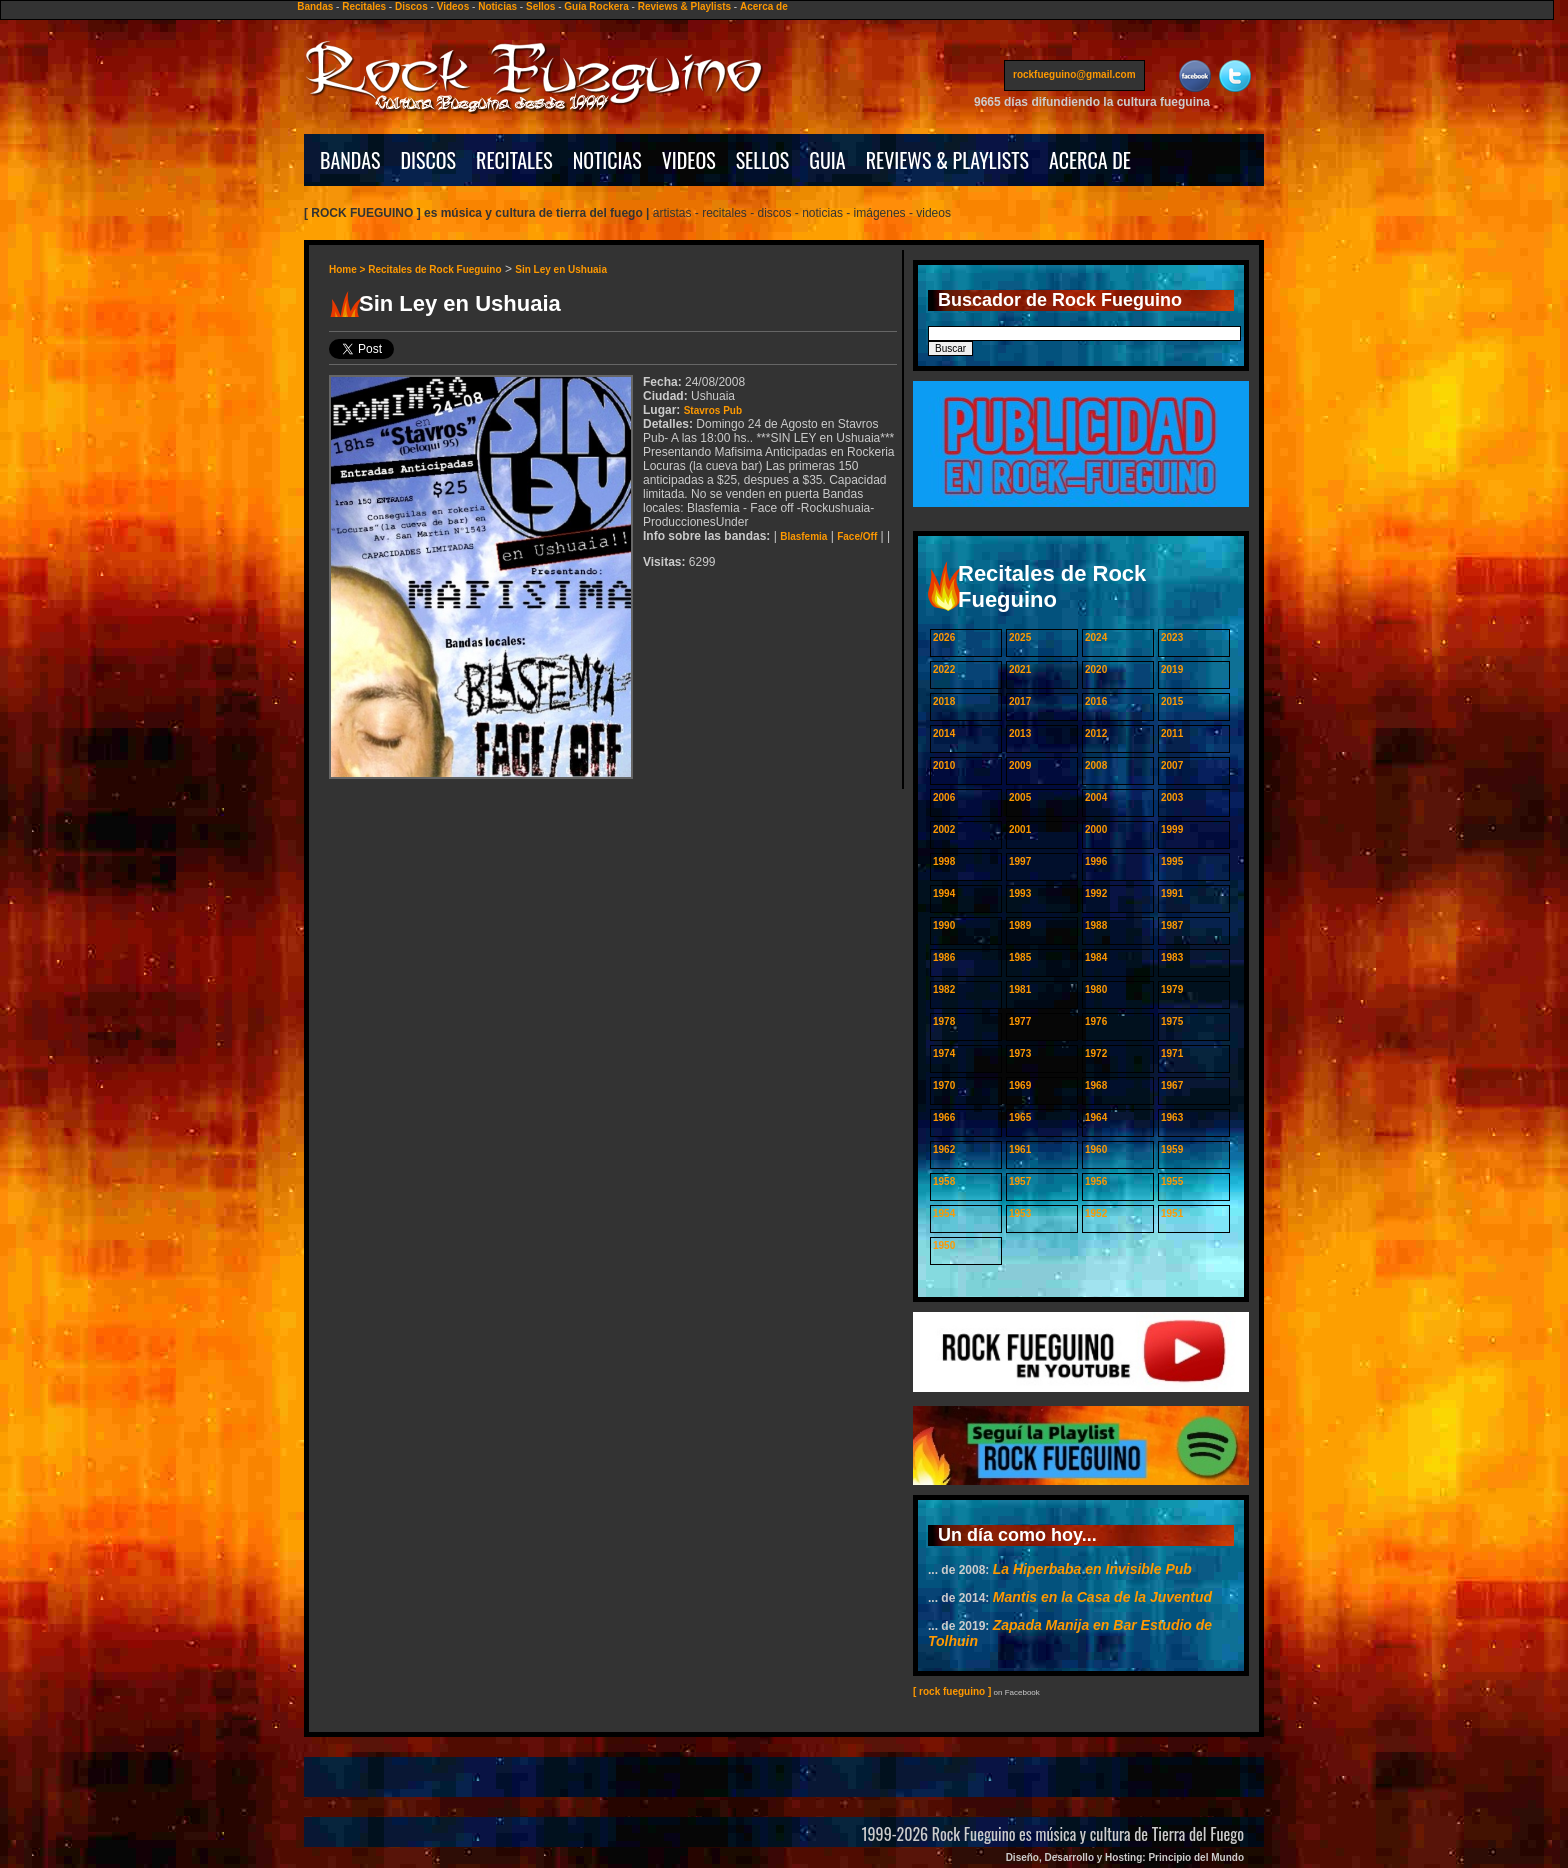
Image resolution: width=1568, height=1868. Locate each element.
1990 (944, 925)
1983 (1172, 957)
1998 (944, 861)
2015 (1172, 701)
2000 (1096, 829)
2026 (944, 637)
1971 (1172, 1053)
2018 (944, 701)
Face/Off (857, 536)
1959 (1172, 1149)
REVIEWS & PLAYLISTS (947, 160)
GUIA (827, 160)
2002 (944, 829)
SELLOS (763, 160)
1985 (1020, 957)
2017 (1020, 701)
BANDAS (350, 160)
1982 (944, 989)
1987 (1172, 925)
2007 (1172, 765)
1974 (944, 1053)
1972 (1096, 1053)
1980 (1096, 989)
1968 (1096, 1085)
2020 (1096, 669)
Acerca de (764, 6)
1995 (1172, 861)
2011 (1172, 733)
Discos (411, 6)
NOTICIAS (607, 160)
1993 (1020, 893)
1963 (1172, 1117)
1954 (944, 1213)
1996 (1096, 861)
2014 (944, 733)
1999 (1172, 829)
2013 (1020, 733)
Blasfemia (803, 536)
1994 (944, 893)
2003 (1172, 797)
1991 (1172, 893)
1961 (1020, 1149)
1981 (1020, 989)
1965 (1020, 1117)
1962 (944, 1149)
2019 (1172, 669)
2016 (1096, 701)
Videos (453, 6)
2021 (1020, 669)
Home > (348, 269)
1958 (944, 1181)
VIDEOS (689, 160)
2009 (1020, 765)
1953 (1020, 1213)
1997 (1020, 861)
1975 (1172, 1021)
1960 (1096, 1149)
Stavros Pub (713, 410)
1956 (1096, 1181)
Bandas (315, 6)
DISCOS (429, 160)
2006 (944, 797)
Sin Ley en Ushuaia (561, 269)
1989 (1020, 925)
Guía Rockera (596, 6)
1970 (944, 1085)
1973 (1020, 1053)
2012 (1096, 733)
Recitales (364, 6)
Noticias (497, 6)
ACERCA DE (1090, 160)
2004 (1096, 797)
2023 (1172, 637)
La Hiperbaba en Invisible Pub (1092, 1569)
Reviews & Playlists (684, 6)
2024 (1096, 637)
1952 (1096, 1213)
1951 (1172, 1213)
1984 (1096, 957)
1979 (1172, 989)
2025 (1020, 637)
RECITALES (514, 160)
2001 (1020, 829)
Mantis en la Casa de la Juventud (1102, 1597)
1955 (1172, 1181)
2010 (944, 765)
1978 (944, 1021)
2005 (1020, 797)
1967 (1172, 1085)
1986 (944, 957)
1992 (1096, 893)
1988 (1096, 925)
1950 (944, 1245)
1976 (1096, 1021)
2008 (1096, 765)
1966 (944, 1117)
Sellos (540, 6)
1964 (1096, 1117)
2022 (944, 669)
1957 (1020, 1181)
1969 (1020, 1085)
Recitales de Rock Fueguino (434, 269)
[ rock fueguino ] (952, 1691)
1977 (1020, 1021)
